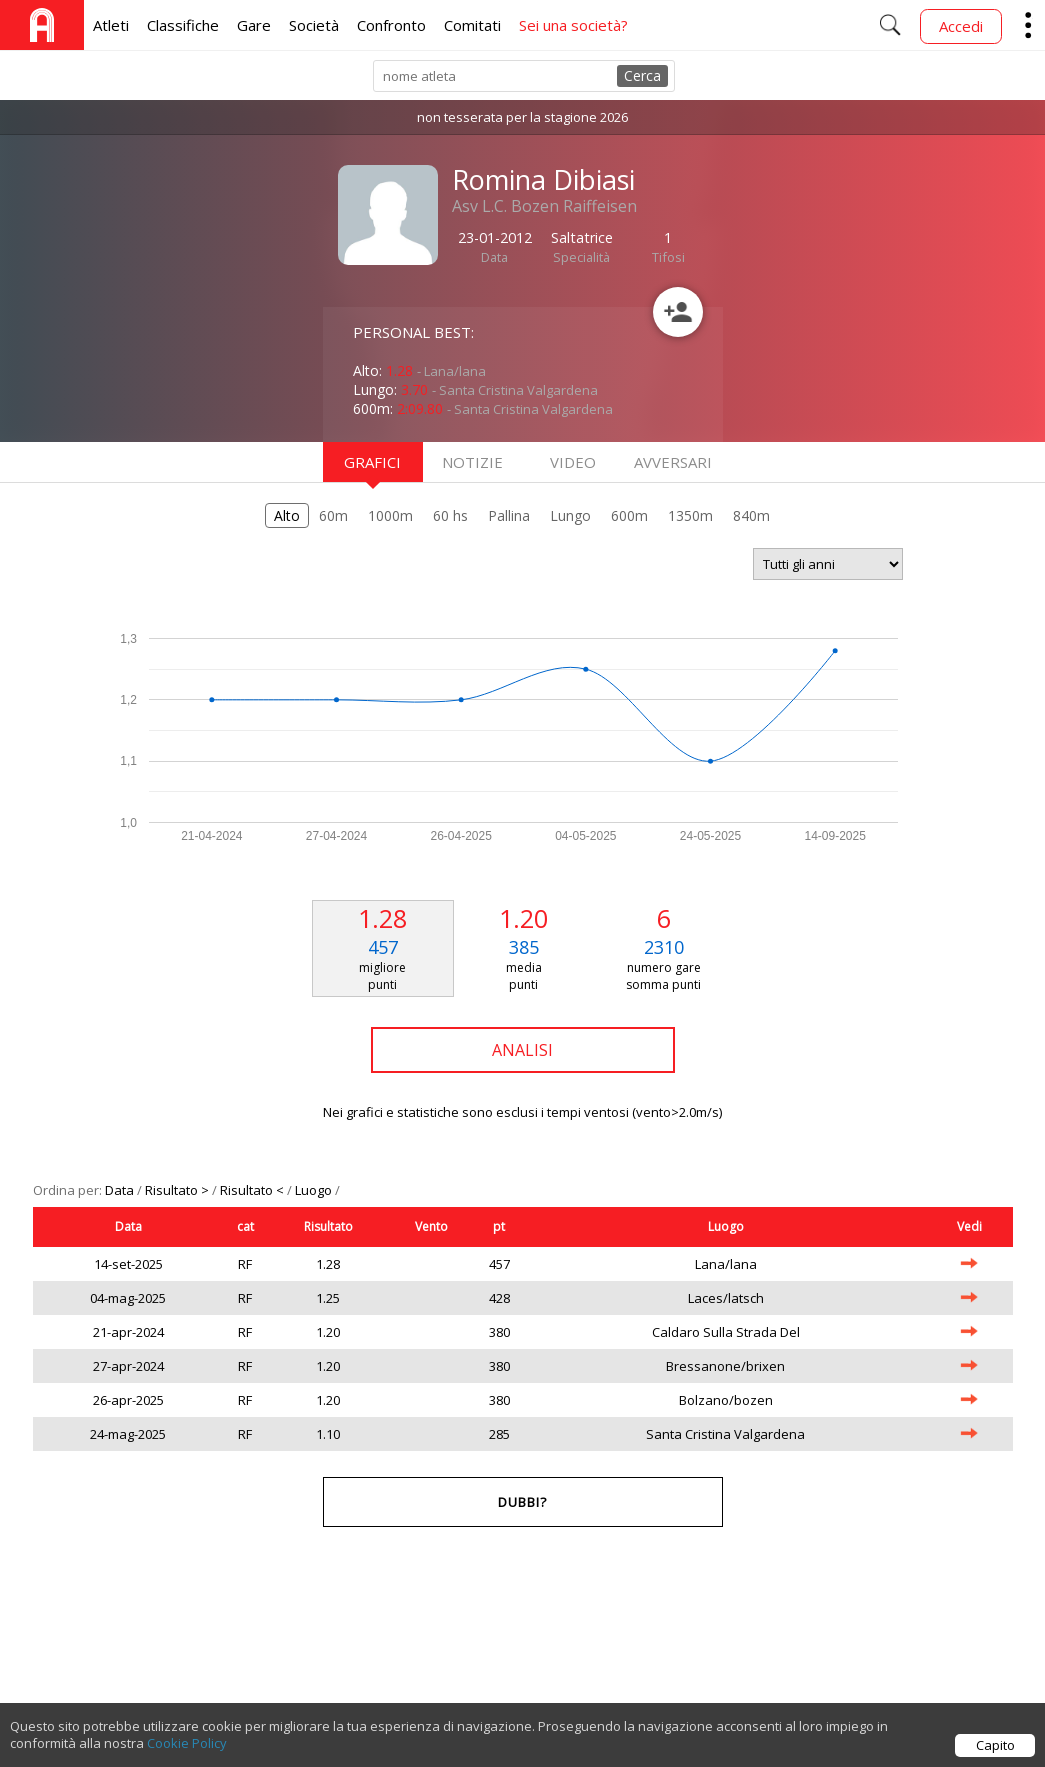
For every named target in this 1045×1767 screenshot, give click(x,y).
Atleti (111, 25)
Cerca (642, 75)
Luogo (315, 1190)
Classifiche (183, 25)
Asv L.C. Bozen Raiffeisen (544, 206)
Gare (254, 25)
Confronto (391, 25)
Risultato (328, 1226)
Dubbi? (522, 1502)
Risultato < (253, 1190)
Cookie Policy (187, 1750)
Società (314, 25)
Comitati (472, 25)
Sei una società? (573, 25)
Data (121, 1190)
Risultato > (178, 1190)
